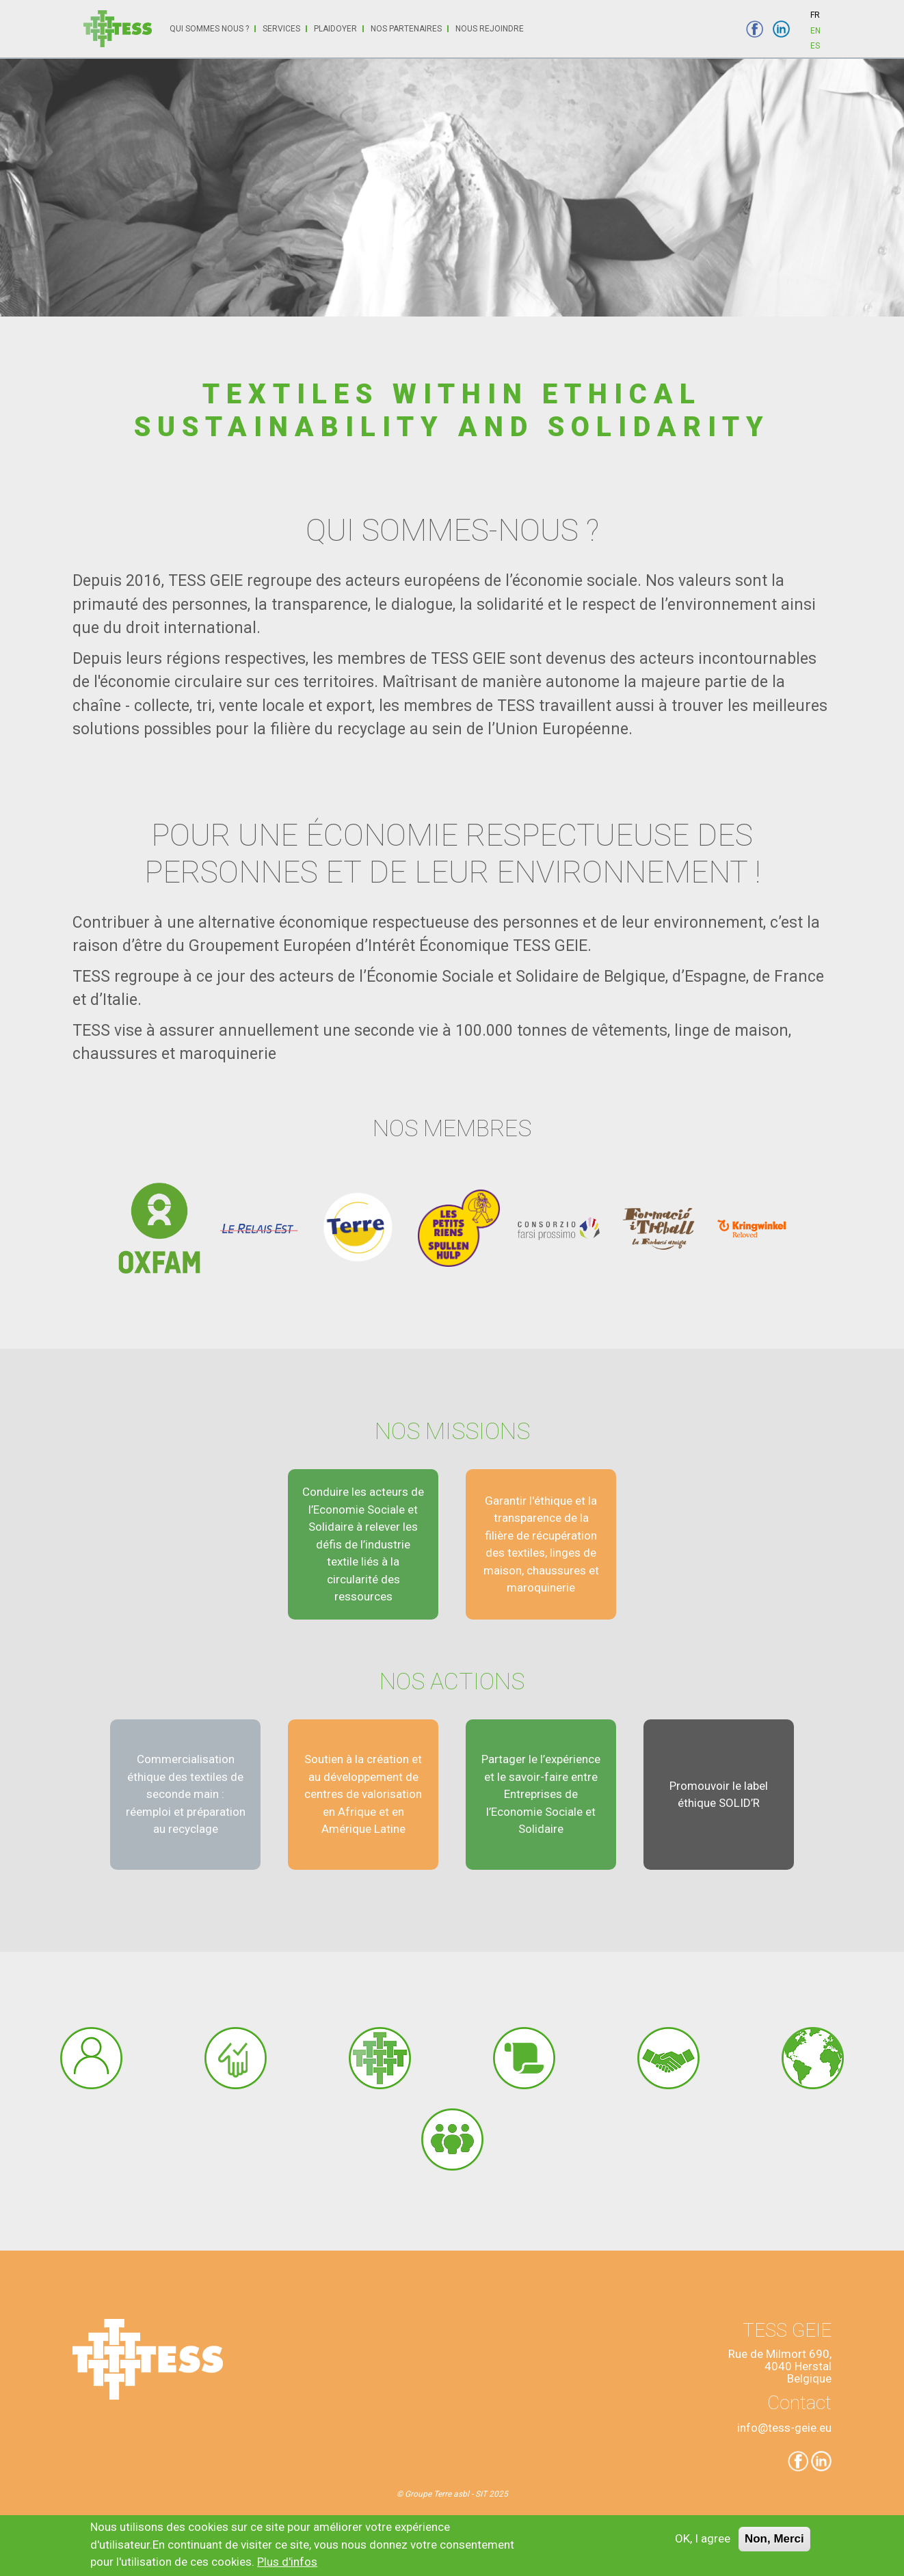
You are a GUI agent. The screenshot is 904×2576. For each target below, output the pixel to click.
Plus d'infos (287, 2566)
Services (281, 28)
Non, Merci (774, 2543)
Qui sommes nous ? (209, 28)
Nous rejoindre (489, 28)
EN (815, 31)
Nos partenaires (406, 28)
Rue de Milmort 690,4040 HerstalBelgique (780, 2366)
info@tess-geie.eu (784, 2427)
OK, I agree (702, 2543)
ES (815, 46)
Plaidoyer (335, 28)
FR (815, 15)
